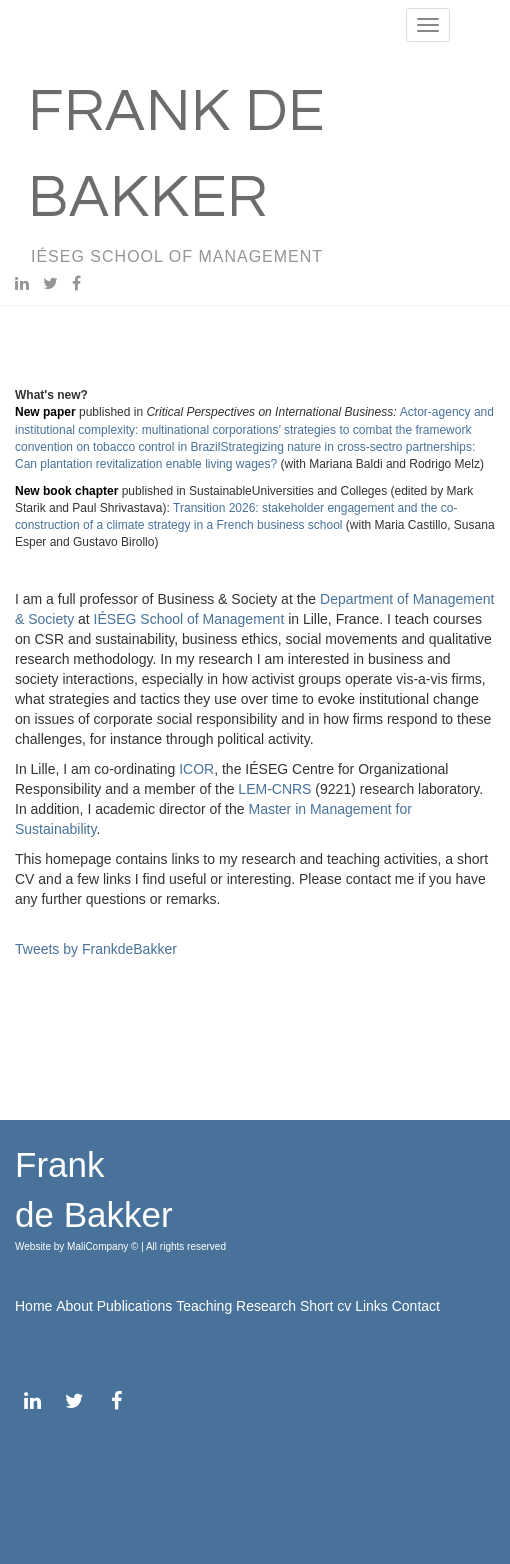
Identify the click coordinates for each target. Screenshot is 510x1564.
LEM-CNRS (274, 789)
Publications (135, 1306)
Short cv (325, 1306)
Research (266, 1306)
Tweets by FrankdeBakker (96, 949)
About (74, 1306)
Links (371, 1306)
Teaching (204, 1306)
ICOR (196, 769)
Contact (416, 1306)
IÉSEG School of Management (189, 619)
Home (33, 1306)
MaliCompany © (104, 1246)
